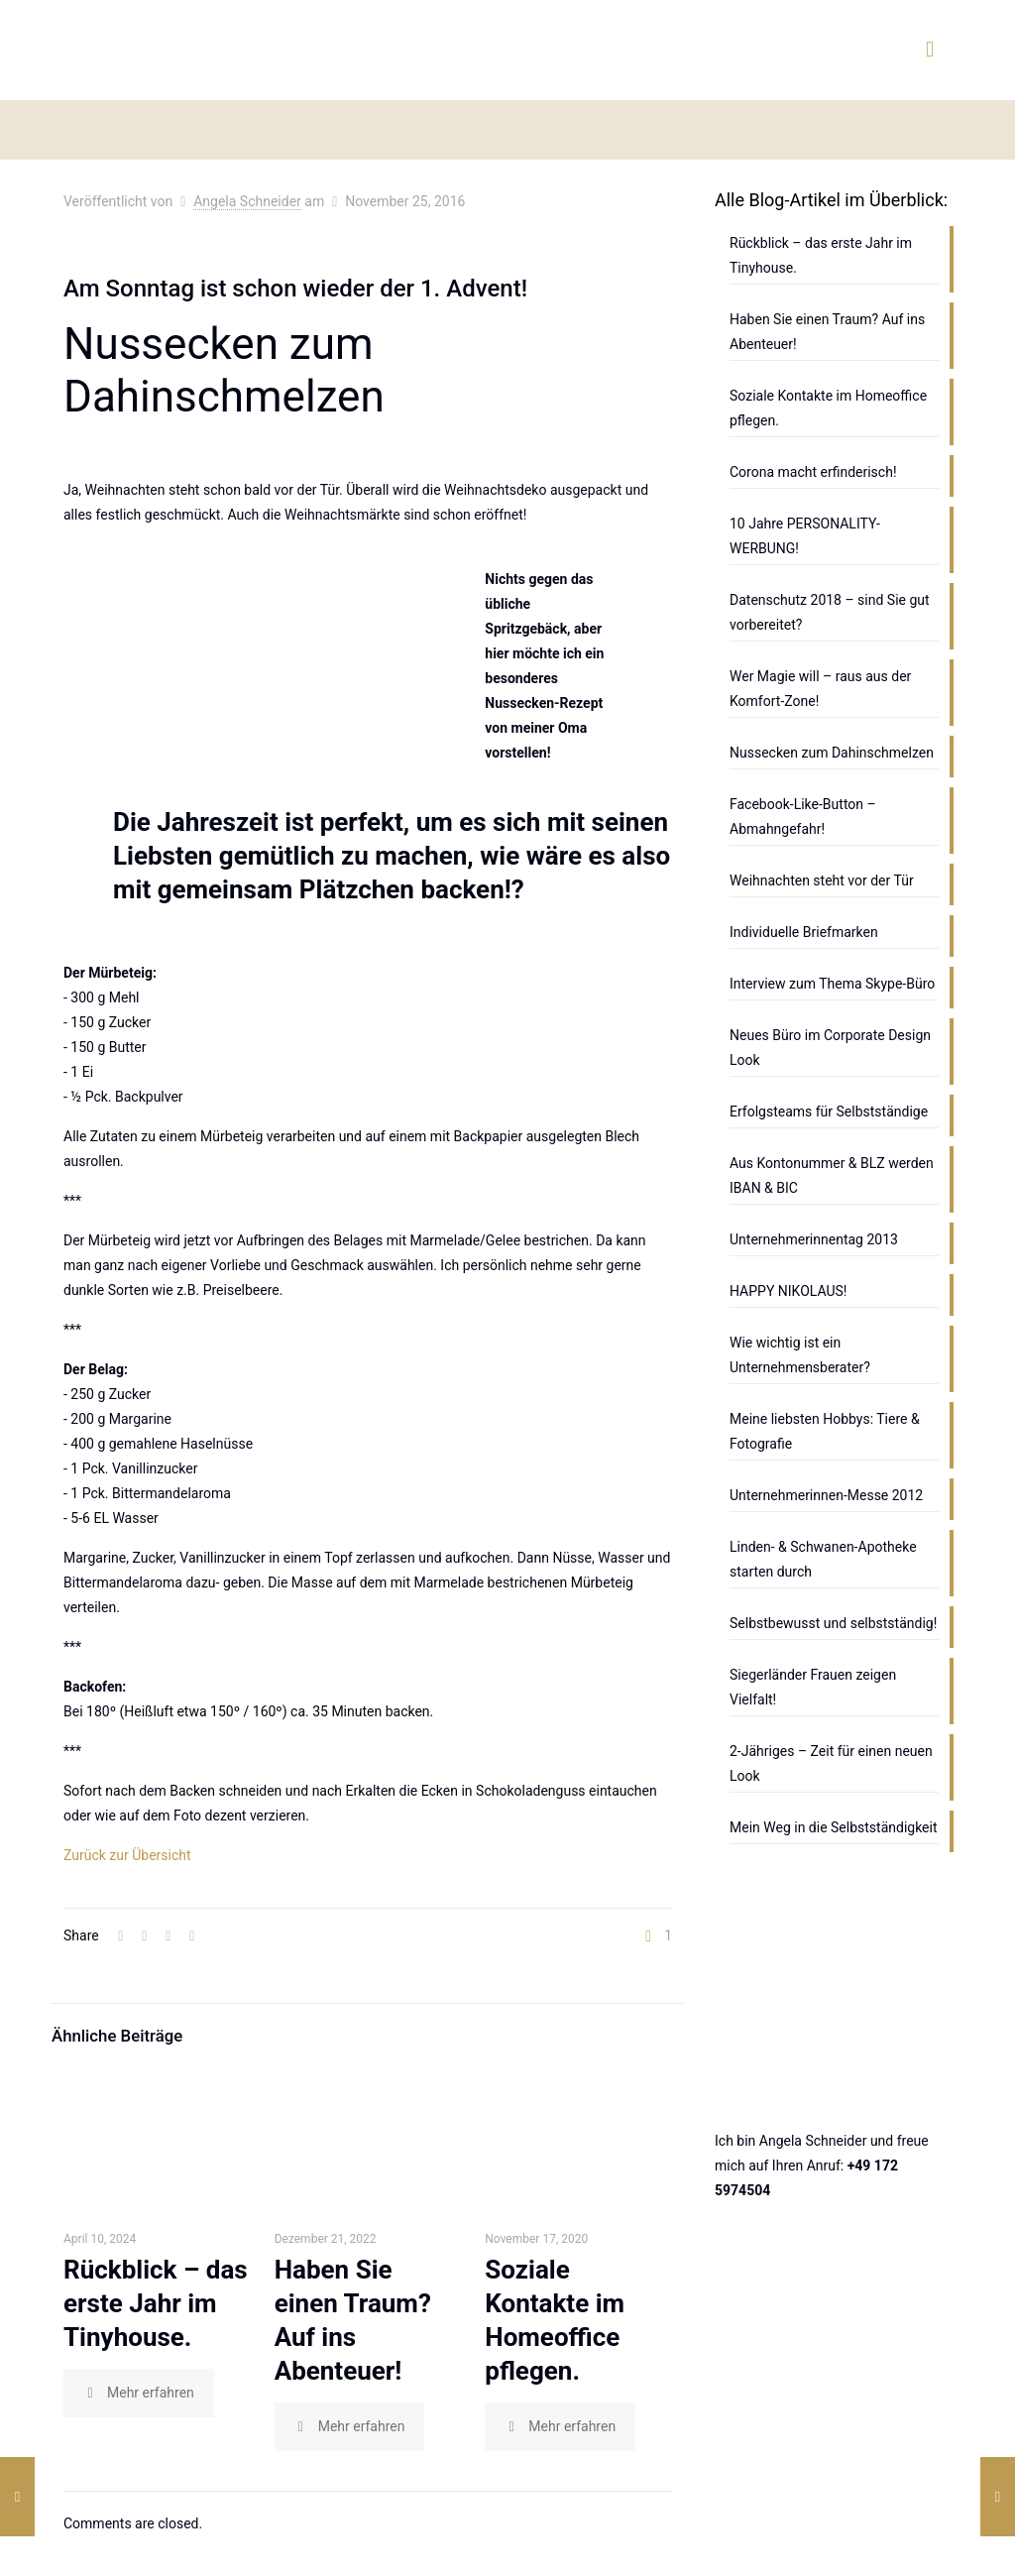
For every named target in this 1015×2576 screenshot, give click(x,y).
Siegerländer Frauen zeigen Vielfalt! (813, 1687)
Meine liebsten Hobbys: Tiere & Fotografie (825, 1431)
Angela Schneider (247, 201)
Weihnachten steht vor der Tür (822, 880)
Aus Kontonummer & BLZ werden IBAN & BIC (832, 1175)
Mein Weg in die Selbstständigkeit (834, 1827)
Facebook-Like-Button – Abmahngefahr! (803, 816)
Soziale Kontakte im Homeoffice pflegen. (828, 408)
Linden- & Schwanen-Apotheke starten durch (823, 1559)
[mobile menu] (930, 49)
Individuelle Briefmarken (804, 932)
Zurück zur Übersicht (127, 1855)
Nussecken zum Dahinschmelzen (832, 753)
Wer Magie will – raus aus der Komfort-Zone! (820, 688)
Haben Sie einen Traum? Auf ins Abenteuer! (827, 331)
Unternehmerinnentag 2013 (814, 1239)
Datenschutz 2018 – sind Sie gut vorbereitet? (830, 612)
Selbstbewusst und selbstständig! (833, 1623)
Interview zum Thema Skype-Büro (832, 984)
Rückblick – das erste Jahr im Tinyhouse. (155, 2303)
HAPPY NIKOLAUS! (788, 1291)
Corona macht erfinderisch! (813, 472)
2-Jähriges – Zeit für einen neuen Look (831, 1763)
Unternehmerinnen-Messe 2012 (826, 1495)
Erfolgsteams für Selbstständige (829, 1111)
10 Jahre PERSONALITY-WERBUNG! (805, 536)
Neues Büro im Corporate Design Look (830, 1047)
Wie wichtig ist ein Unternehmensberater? (800, 1355)
